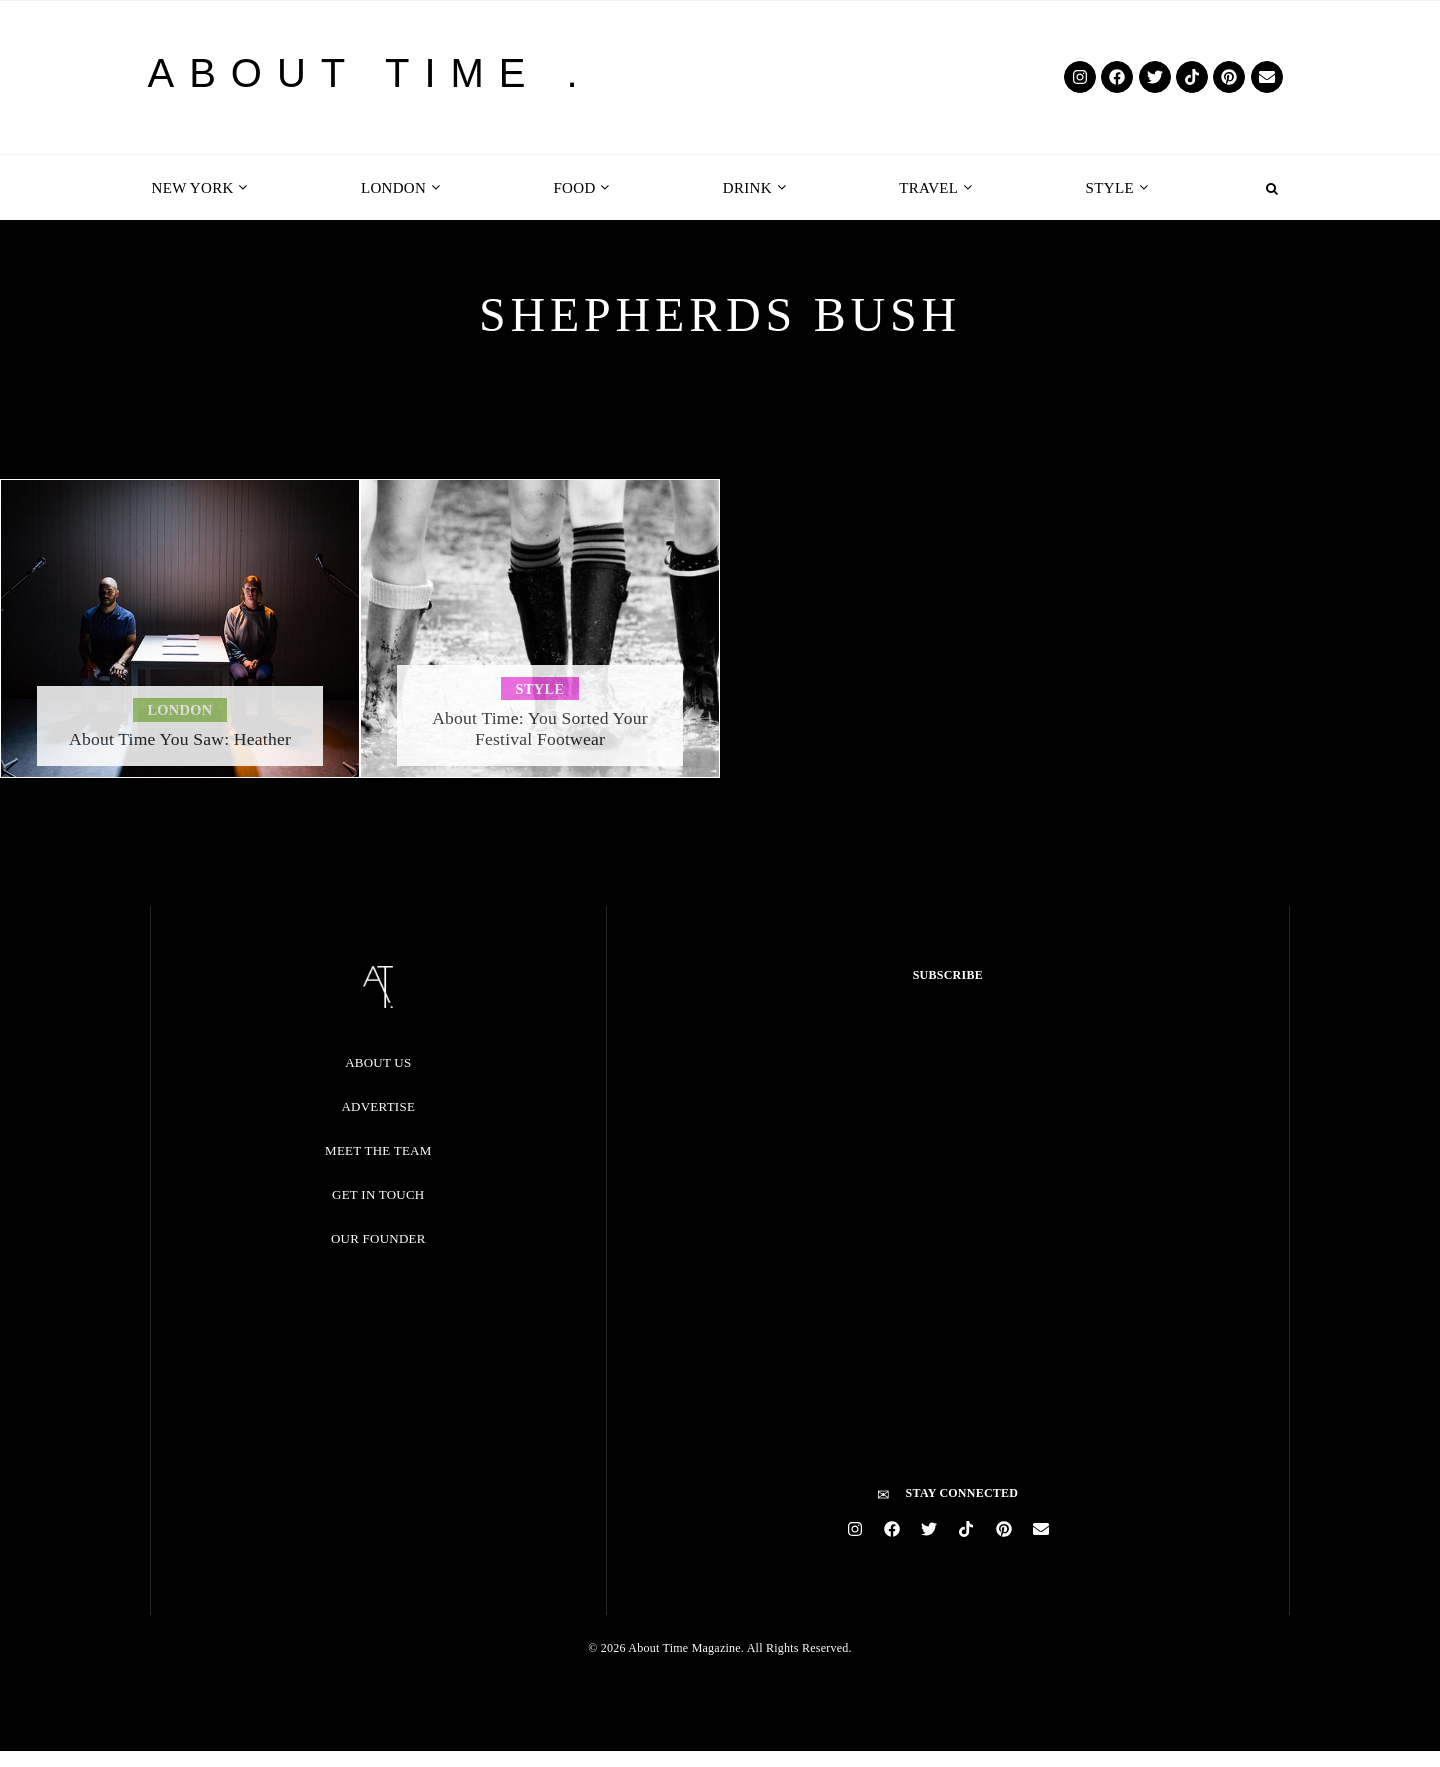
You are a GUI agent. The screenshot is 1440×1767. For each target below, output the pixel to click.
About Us (378, 1062)
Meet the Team (378, 1150)
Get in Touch (378, 1194)
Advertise (378, 1106)
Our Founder (378, 1238)
